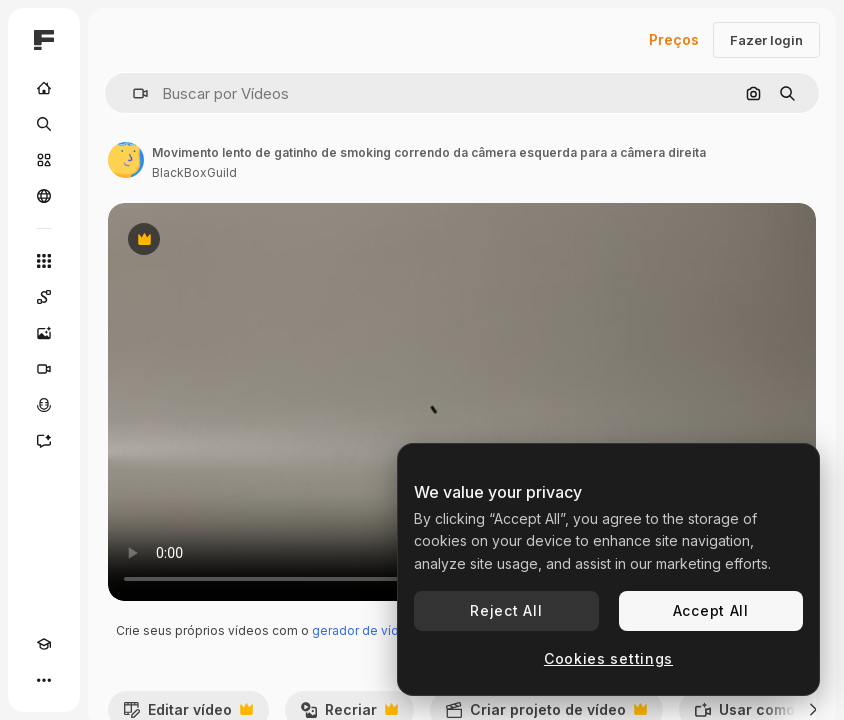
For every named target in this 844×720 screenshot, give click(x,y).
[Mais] (44, 680)
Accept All (711, 610)
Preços (674, 39)
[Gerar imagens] (44, 333)
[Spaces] (44, 297)
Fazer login (766, 40)
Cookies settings (608, 658)
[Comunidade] (44, 196)
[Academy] (44, 644)
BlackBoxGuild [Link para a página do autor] (194, 172)
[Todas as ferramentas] (44, 261)
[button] (132, 93)
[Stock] (44, 160)
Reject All (506, 610)
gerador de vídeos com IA (388, 630)
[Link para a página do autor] (126, 160)
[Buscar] (44, 124)
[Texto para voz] (44, 405)
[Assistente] (44, 441)
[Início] (44, 88)
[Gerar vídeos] (44, 369)
